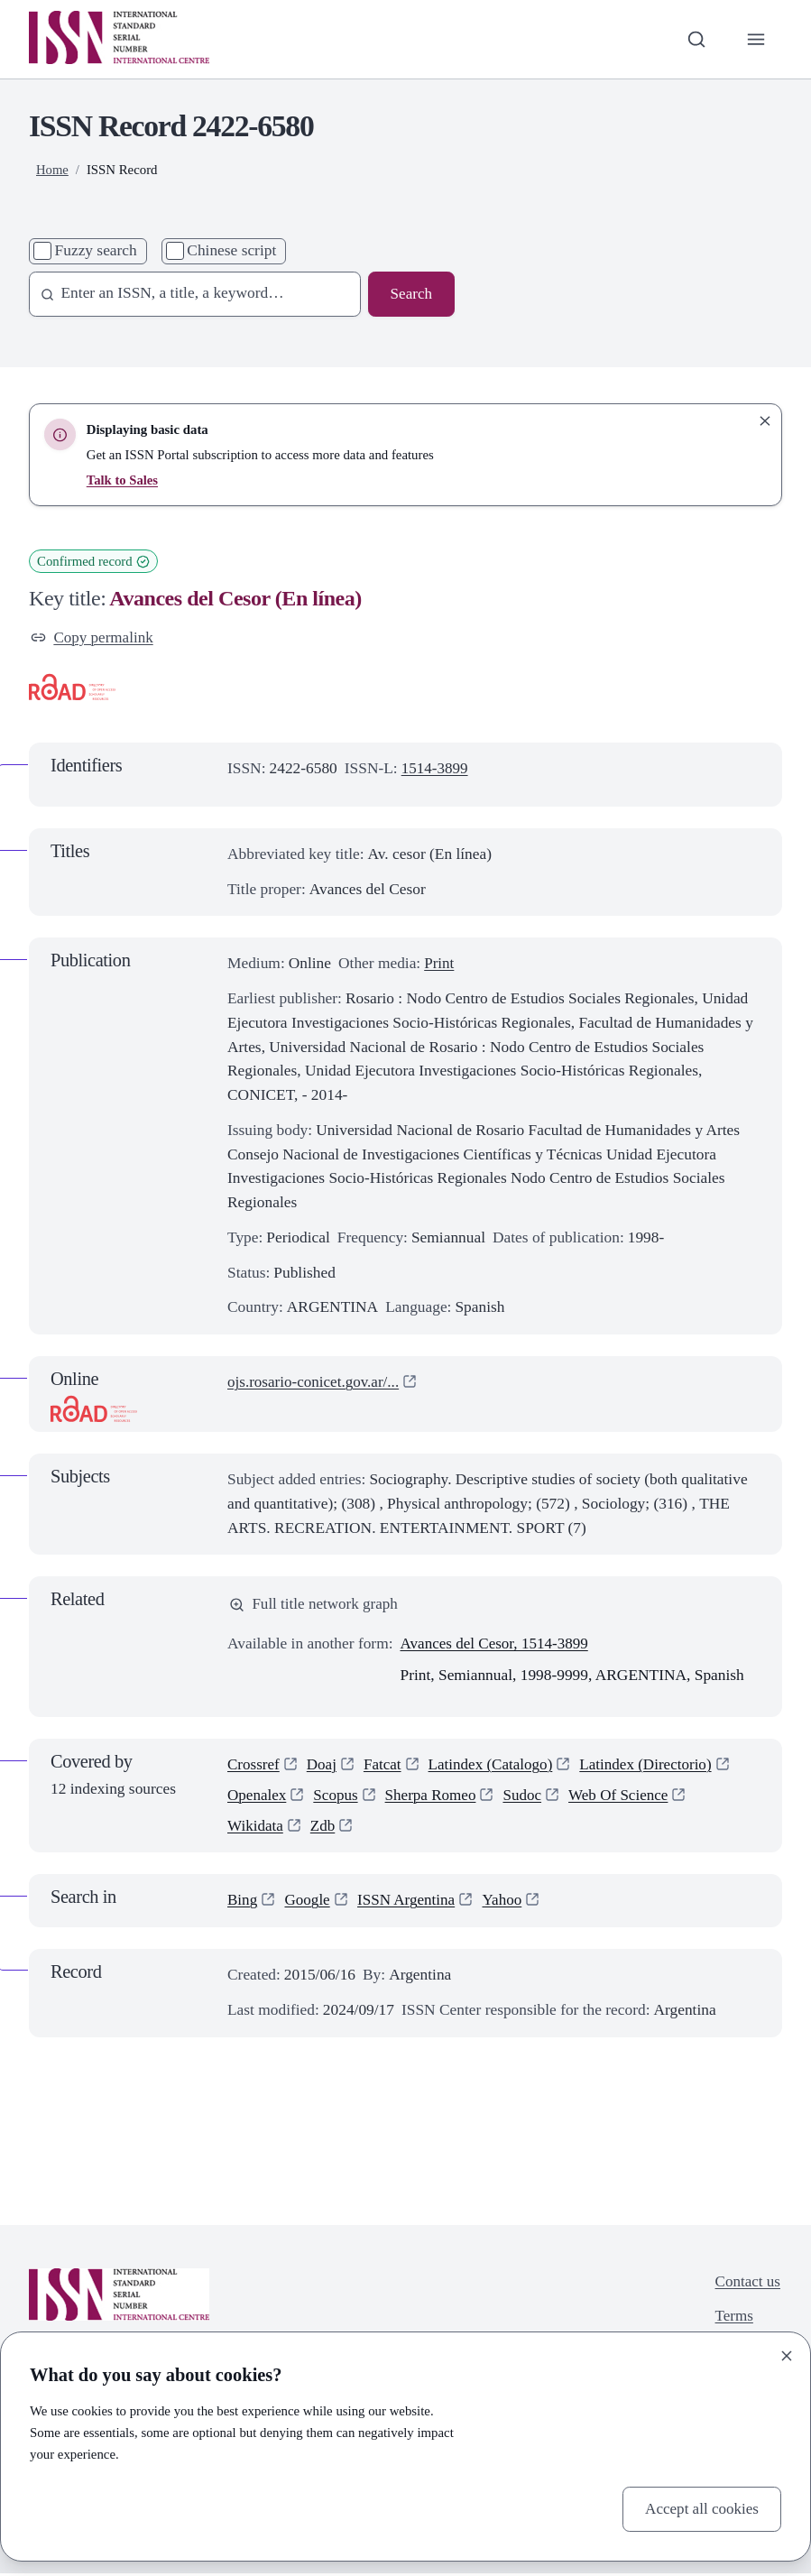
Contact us (747, 2284)
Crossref (254, 1765)
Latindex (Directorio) (652, 1765)
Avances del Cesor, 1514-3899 (496, 1645)
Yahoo (505, 1903)
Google (308, 1903)
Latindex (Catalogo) (493, 1765)
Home (52, 169)
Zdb (323, 1828)
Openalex (257, 1796)
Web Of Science (623, 1796)
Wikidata (255, 1828)
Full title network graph (315, 1604)
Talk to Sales (123, 480)
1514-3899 (435, 769)
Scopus (337, 1796)
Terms (733, 2319)
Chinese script (231, 250)
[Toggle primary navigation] (755, 39)
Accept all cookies (701, 2507)
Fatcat (384, 1765)
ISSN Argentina (408, 1903)
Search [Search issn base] (411, 293)
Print (439, 964)
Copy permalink (93, 637)
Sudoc (526, 1796)
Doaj (323, 1765)
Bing (242, 1903)
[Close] (786, 2356)
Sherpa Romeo (433, 1796)
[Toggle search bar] (696, 39)
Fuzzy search (96, 250)
